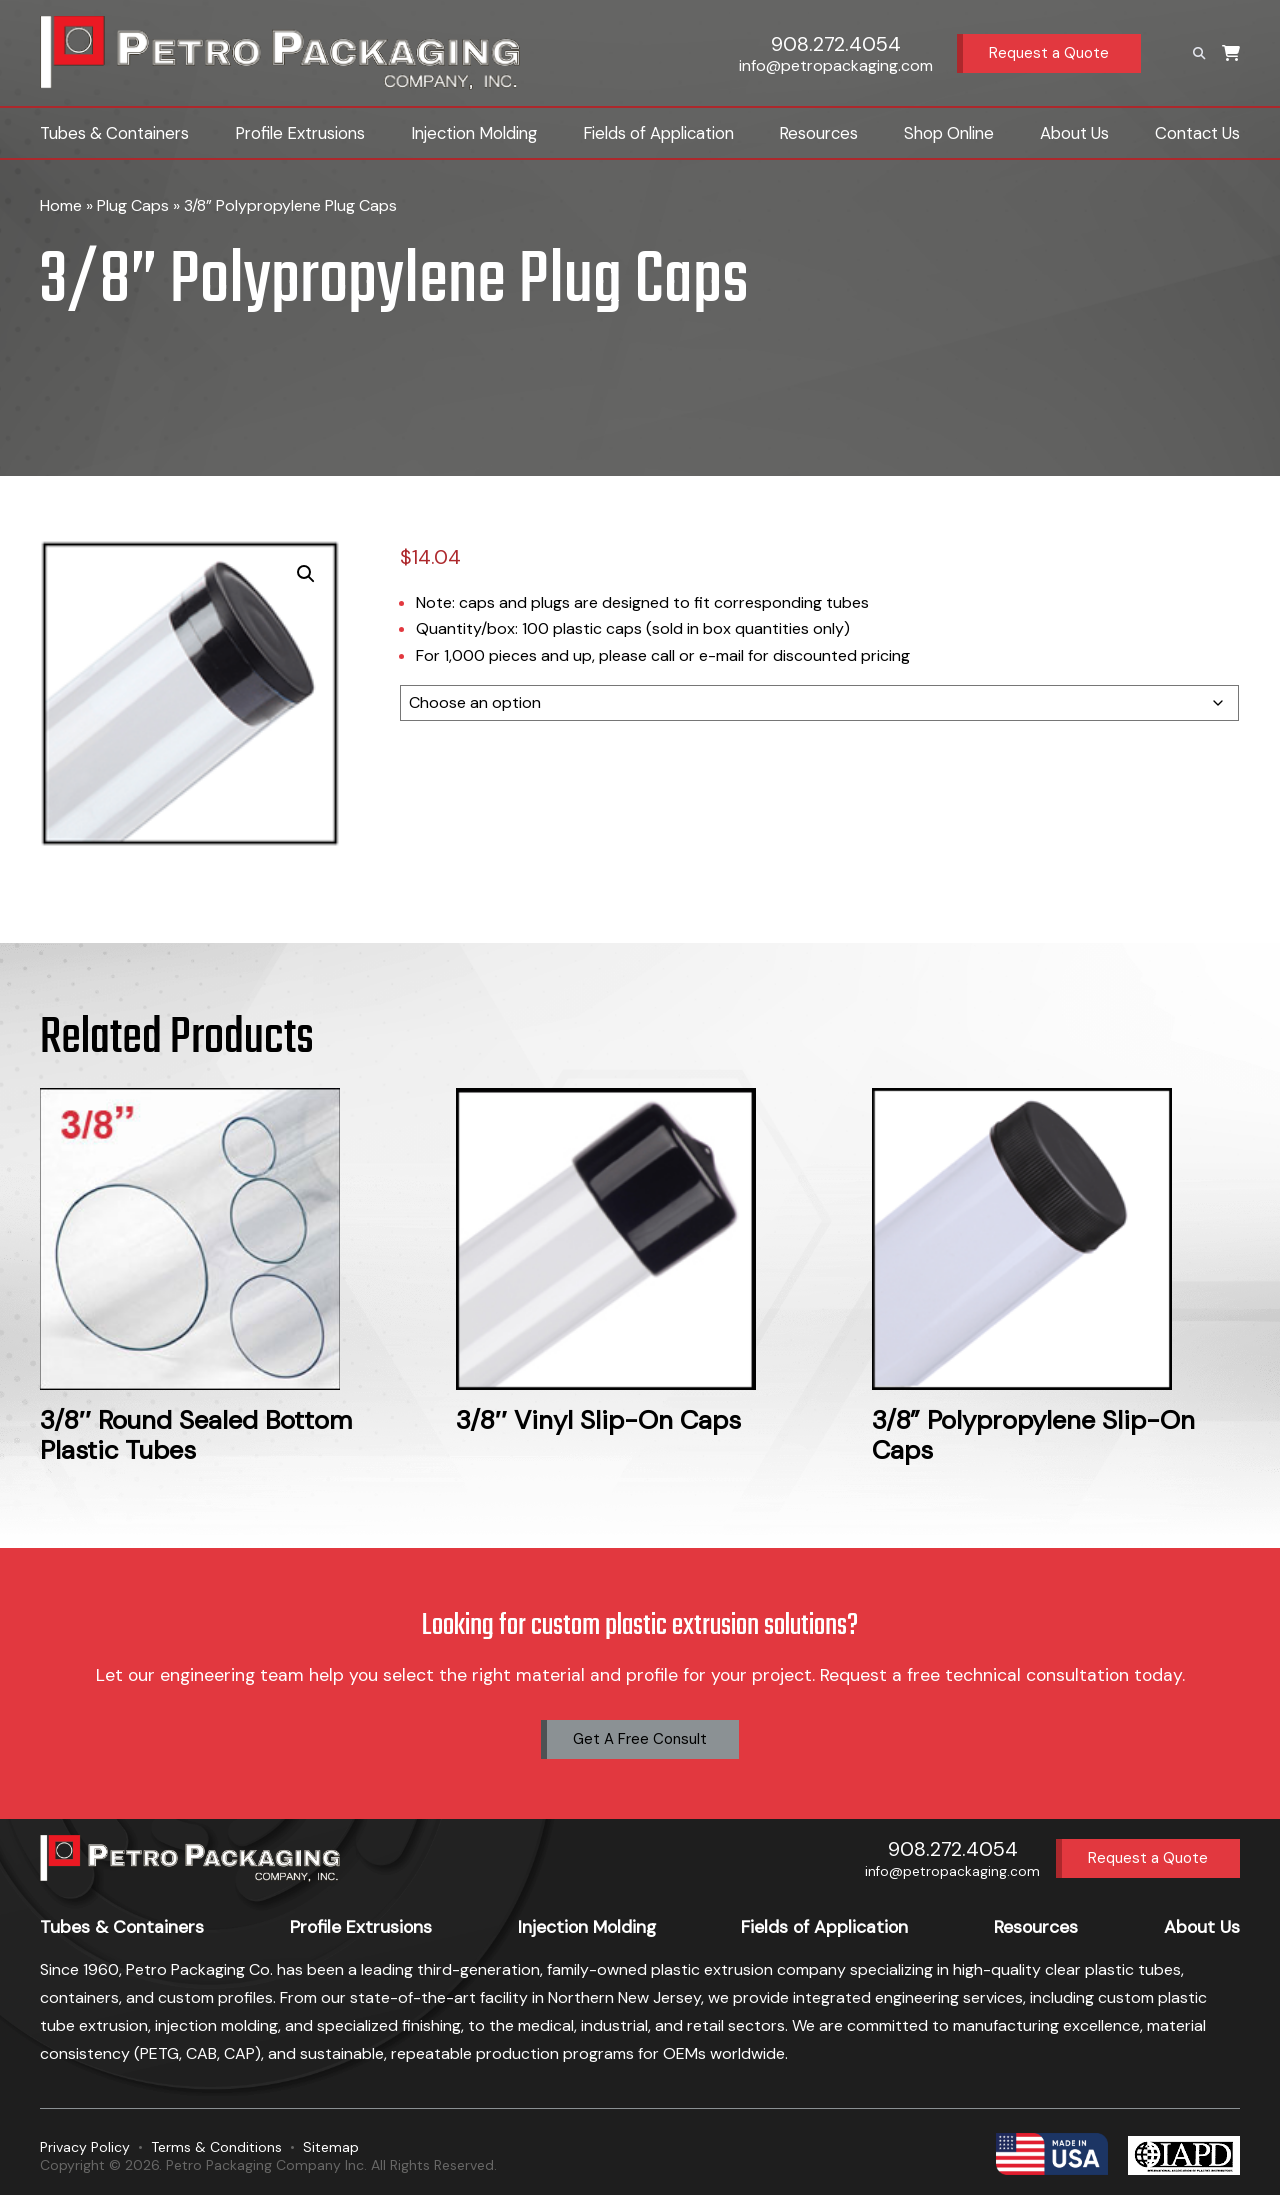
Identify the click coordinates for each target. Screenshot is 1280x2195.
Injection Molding (474, 133)
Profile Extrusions (300, 133)
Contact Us (1197, 133)
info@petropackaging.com (836, 65)
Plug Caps (133, 205)
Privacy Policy (85, 2147)
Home (61, 205)
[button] (306, 574)
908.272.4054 (836, 44)
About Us (1074, 133)
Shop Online (949, 133)
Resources (818, 133)
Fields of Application (658, 133)
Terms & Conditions (216, 2147)
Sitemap (331, 2147)
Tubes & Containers (114, 133)
